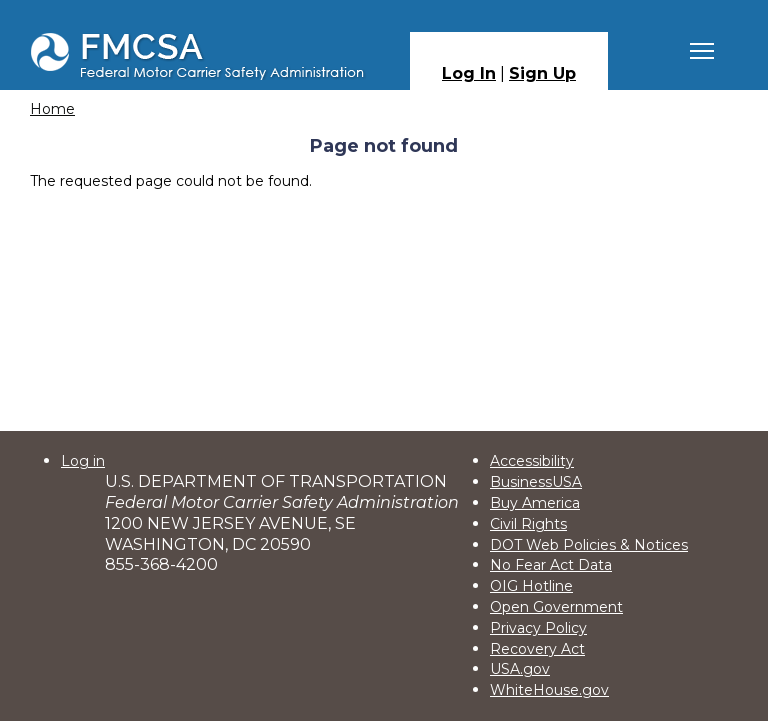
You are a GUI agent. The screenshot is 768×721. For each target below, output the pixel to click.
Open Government (556, 607)
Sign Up (542, 73)
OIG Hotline (531, 586)
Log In (469, 73)
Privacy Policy (538, 628)
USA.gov (520, 669)
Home (52, 109)
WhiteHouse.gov (549, 690)
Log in (83, 461)
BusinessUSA (536, 482)
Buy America (535, 503)
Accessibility (532, 461)
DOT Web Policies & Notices (589, 545)
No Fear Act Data (551, 565)
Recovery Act (537, 649)
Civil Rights (528, 524)
